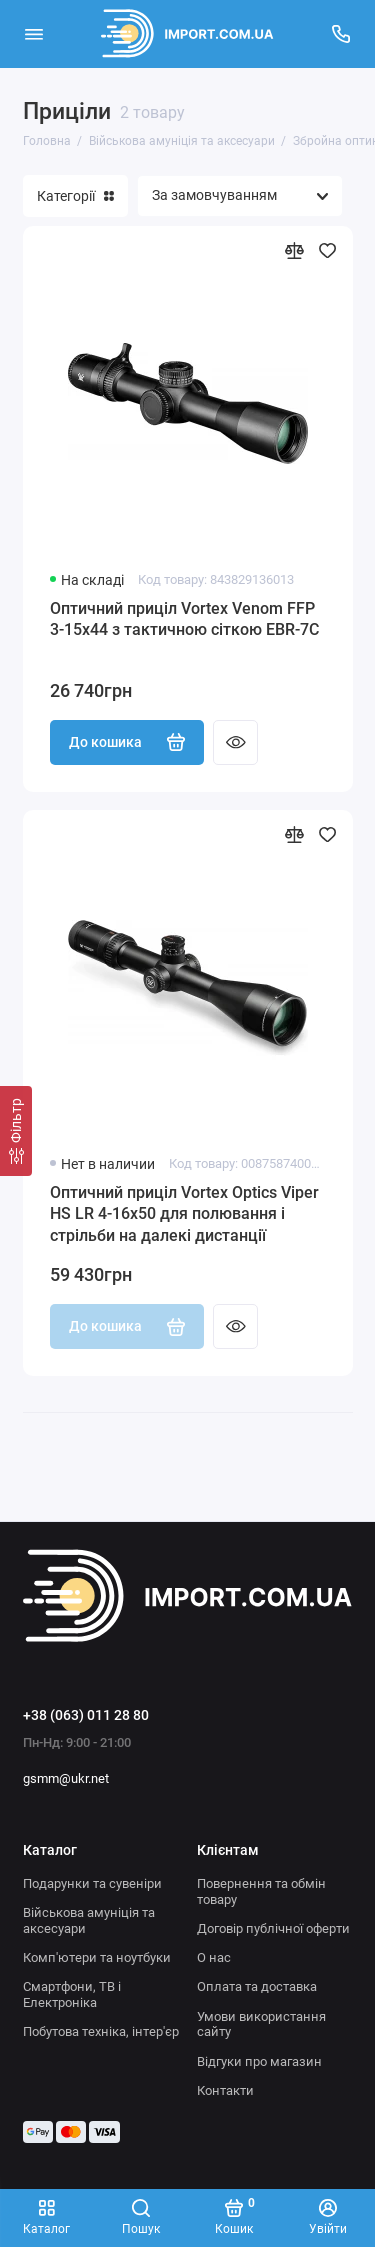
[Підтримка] (342, 34)
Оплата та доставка (257, 1986)
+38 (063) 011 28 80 (86, 1715)
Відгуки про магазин (259, 2061)
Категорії (75, 196)
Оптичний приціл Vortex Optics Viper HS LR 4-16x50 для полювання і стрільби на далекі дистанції (184, 1214)
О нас (214, 1957)
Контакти (225, 2090)
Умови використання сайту (261, 2024)
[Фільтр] (16, 1131)
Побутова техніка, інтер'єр (101, 2031)
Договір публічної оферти (273, 1928)
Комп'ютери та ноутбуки (97, 1957)
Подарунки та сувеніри (92, 1883)
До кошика (127, 742)
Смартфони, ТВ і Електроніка (72, 1994)
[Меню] (34, 34)
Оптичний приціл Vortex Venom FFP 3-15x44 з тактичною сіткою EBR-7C (184, 619)
